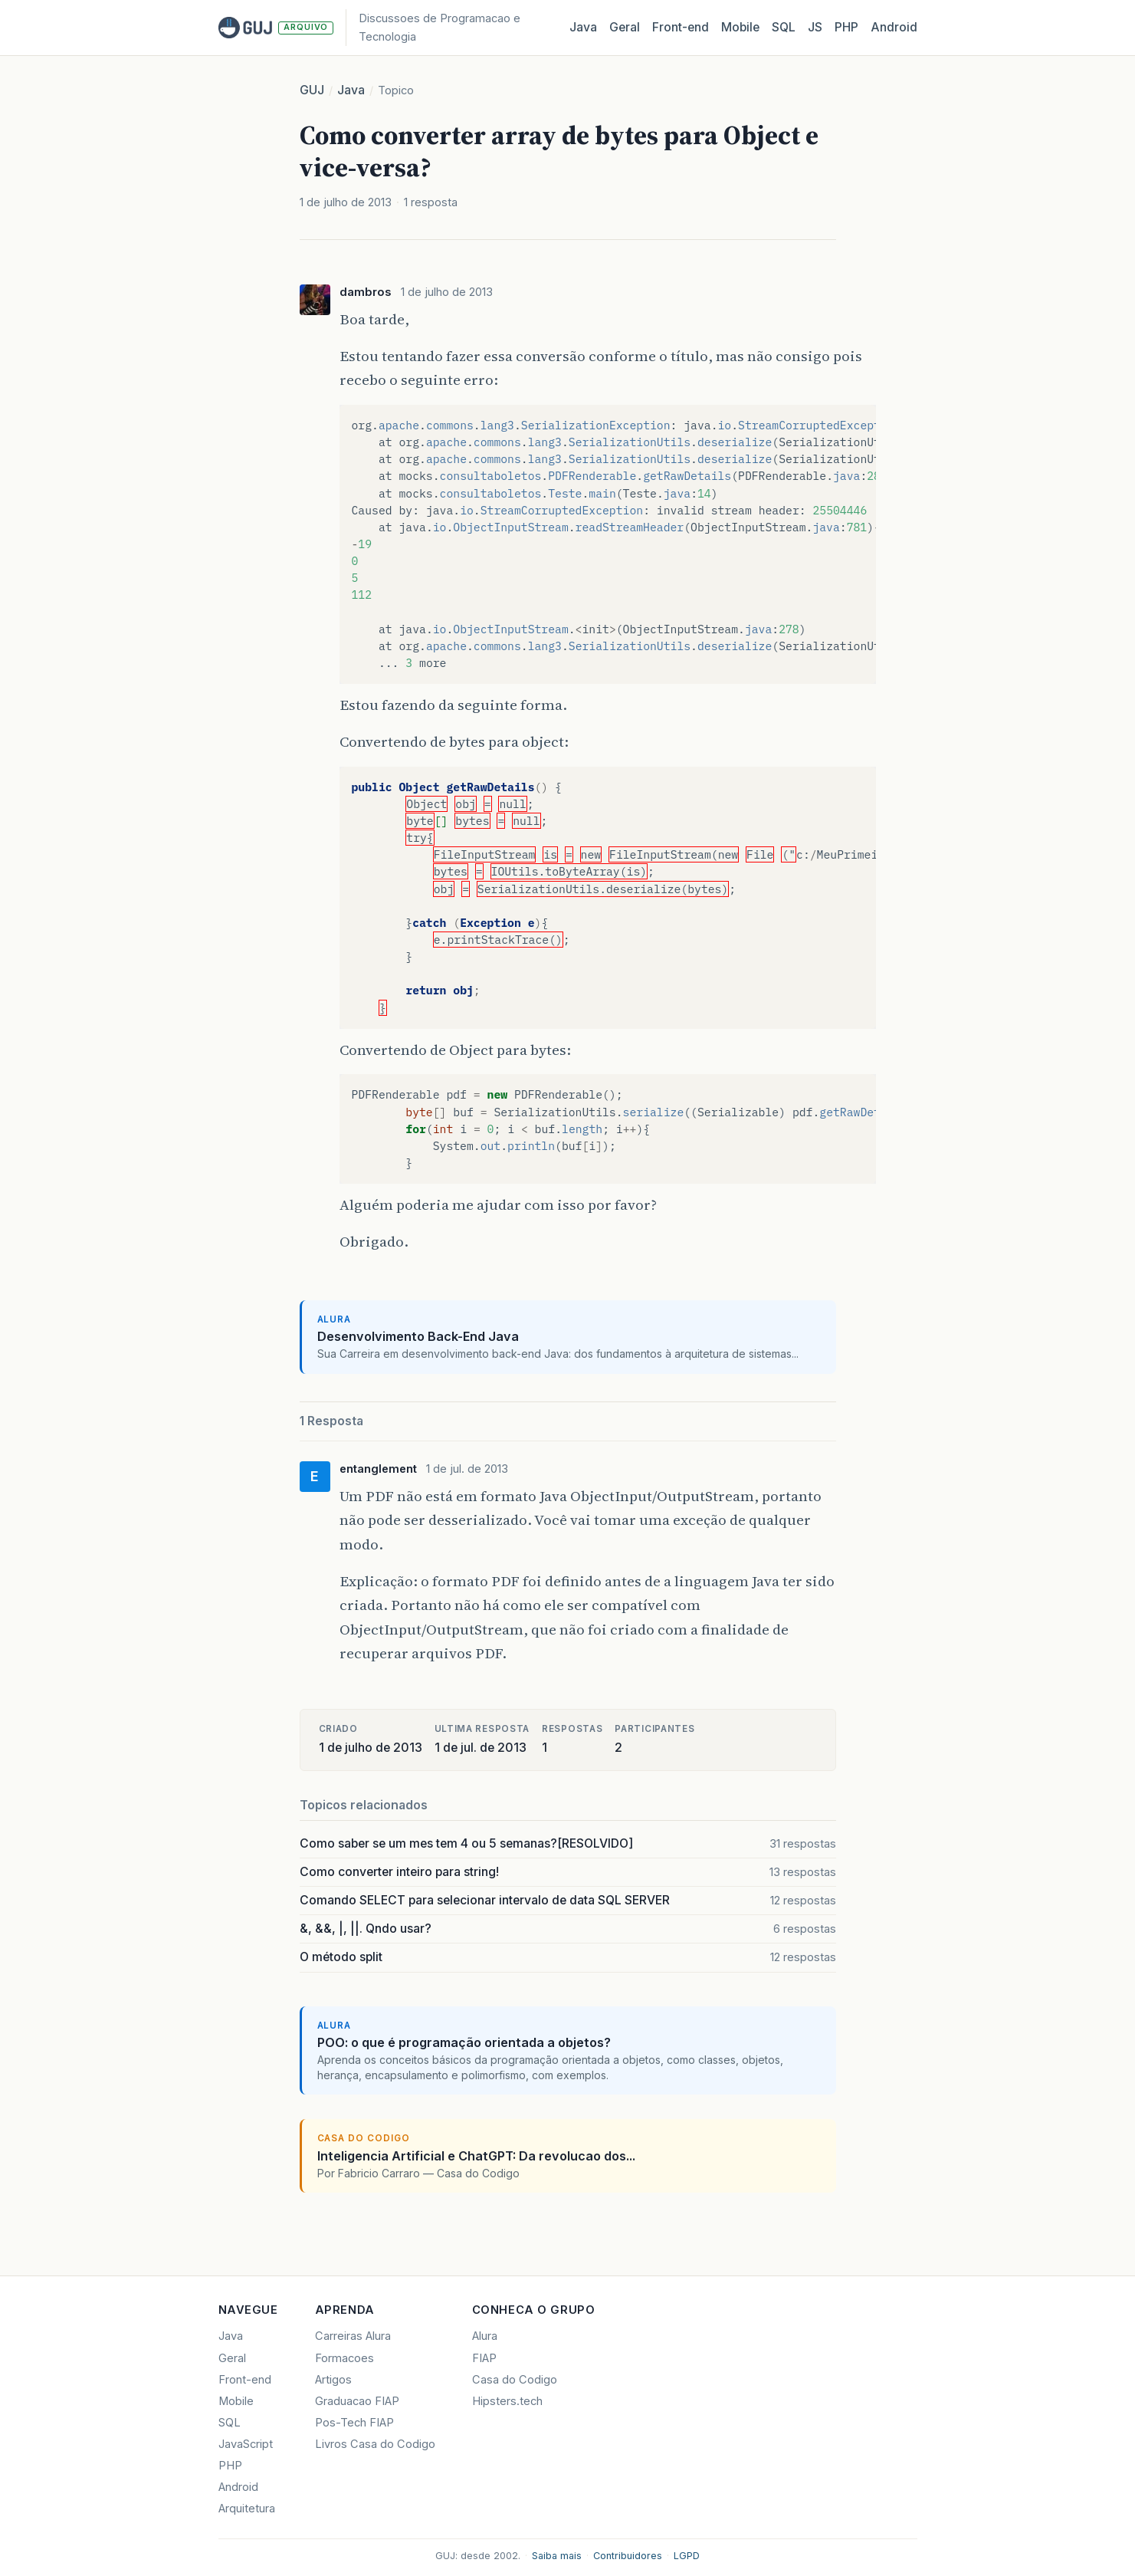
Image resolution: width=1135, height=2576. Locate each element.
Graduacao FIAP (357, 2401)
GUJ (312, 90)
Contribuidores (627, 2555)
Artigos (333, 2380)
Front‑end (680, 27)
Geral (624, 27)
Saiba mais (557, 2555)
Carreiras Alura (353, 2336)
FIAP (484, 2358)
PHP (846, 27)
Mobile (740, 27)
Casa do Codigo (514, 2380)
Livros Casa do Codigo (375, 2444)
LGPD (687, 2555)
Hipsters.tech (507, 2401)
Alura (484, 2336)
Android (894, 27)
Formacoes (344, 2358)
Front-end (244, 2380)
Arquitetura (246, 2508)
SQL (783, 27)
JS (815, 27)
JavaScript (245, 2444)
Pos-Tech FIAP (354, 2423)
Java (583, 27)
